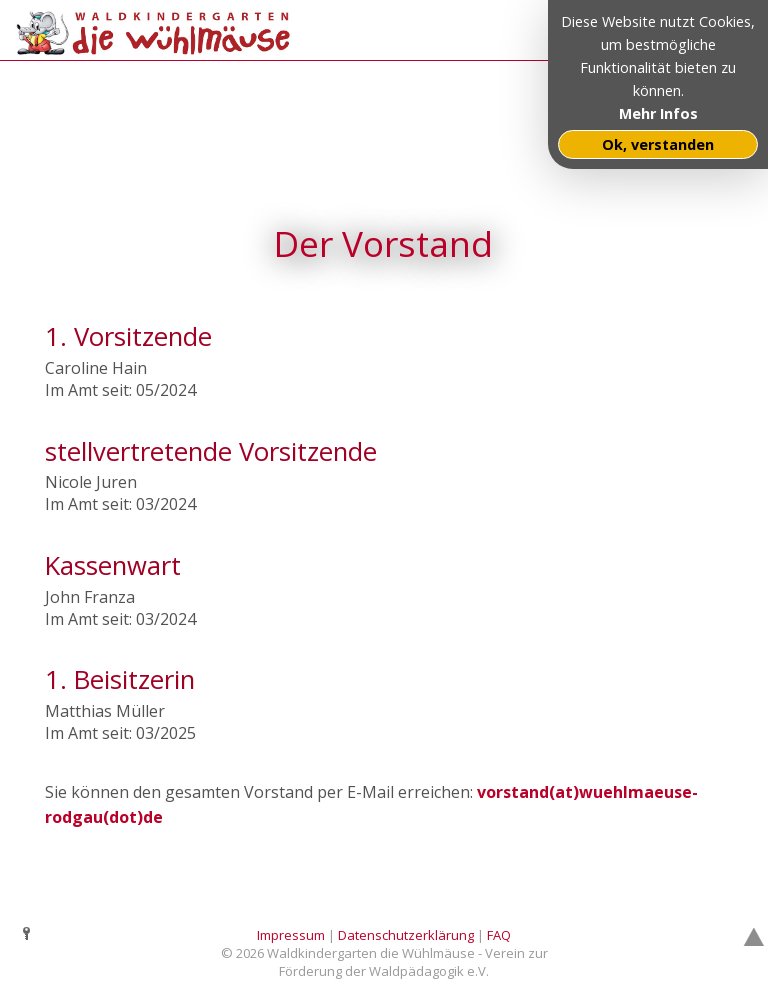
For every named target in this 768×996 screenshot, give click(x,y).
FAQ (499, 935)
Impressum (291, 935)
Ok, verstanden (658, 144)
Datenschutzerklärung (406, 935)
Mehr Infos (658, 113)
